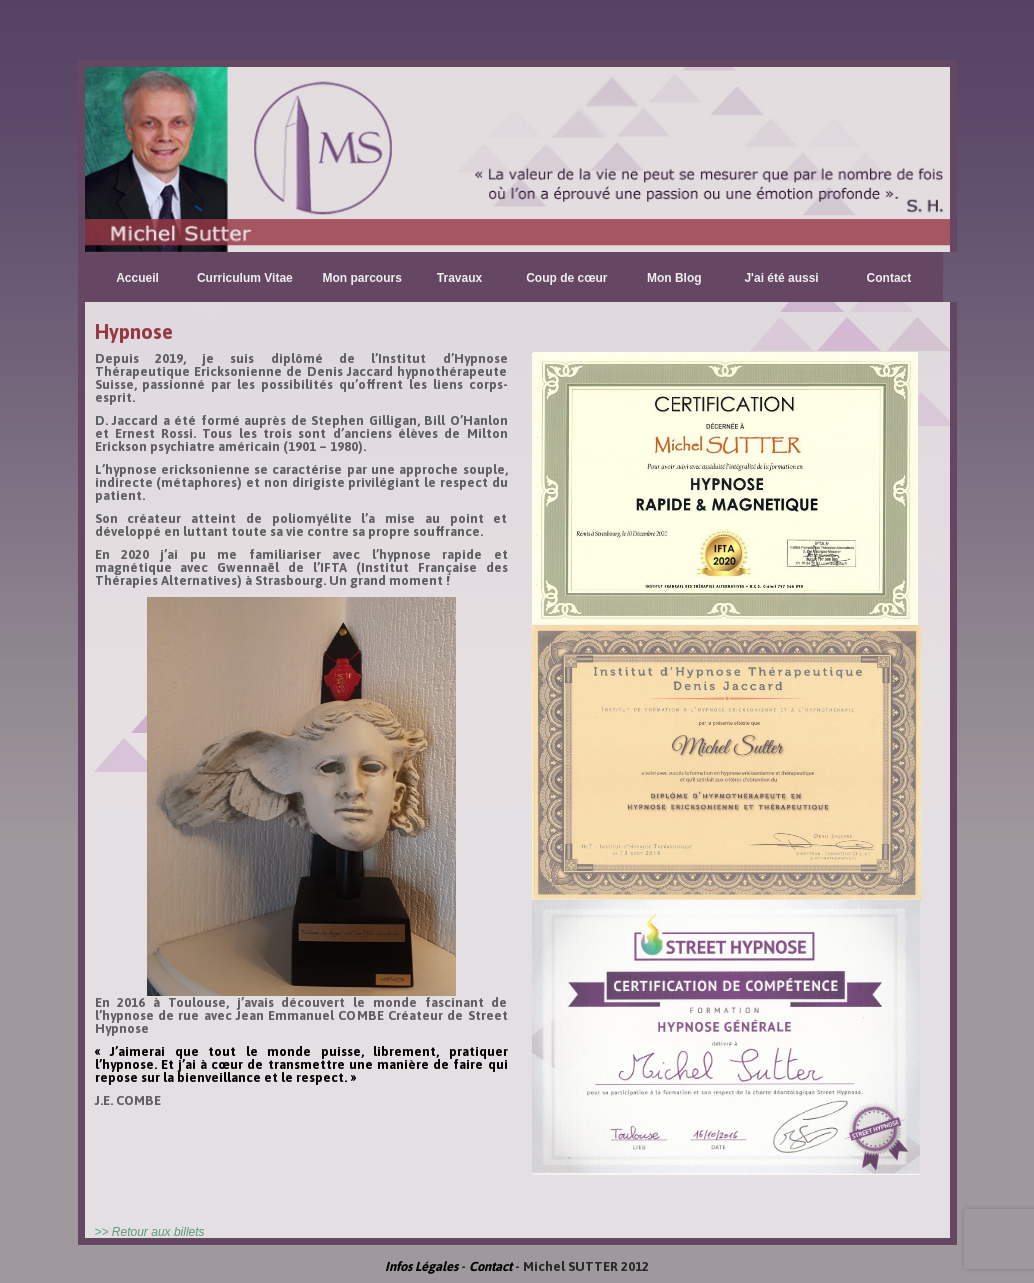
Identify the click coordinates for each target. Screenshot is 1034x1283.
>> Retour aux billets (150, 1232)
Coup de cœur (566, 278)
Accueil (137, 278)
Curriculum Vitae (245, 278)
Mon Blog (674, 278)
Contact (889, 278)
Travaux (459, 278)
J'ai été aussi (781, 278)
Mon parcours (362, 278)
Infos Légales (421, 1266)
